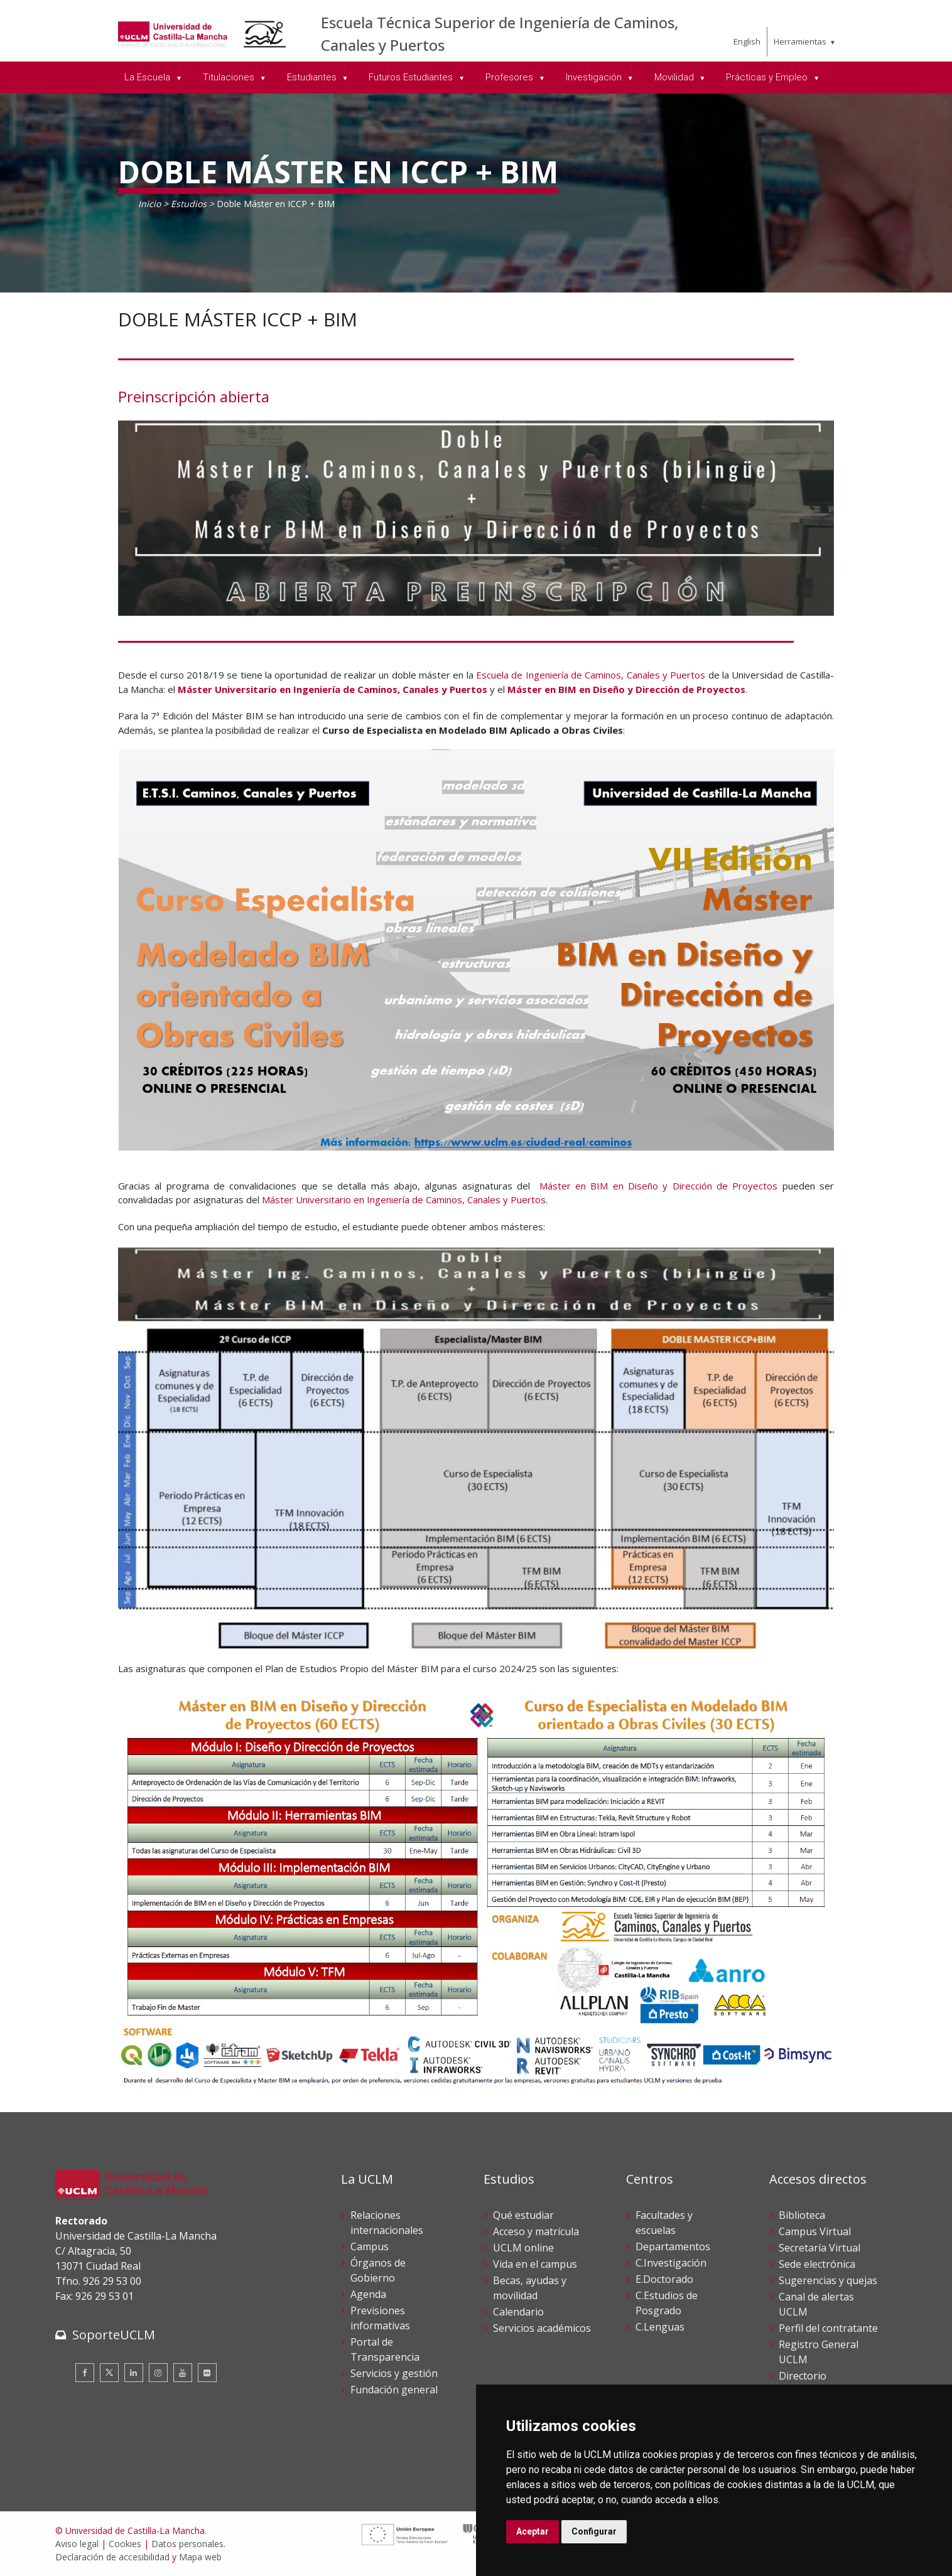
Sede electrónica (817, 2264)
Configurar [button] (594, 2531)
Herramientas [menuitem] (800, 41)
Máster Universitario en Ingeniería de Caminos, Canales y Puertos (332, 689)
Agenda (368, 2294)
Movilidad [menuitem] (675, 77)
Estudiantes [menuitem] (313, 77)
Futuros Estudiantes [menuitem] (412, 77)
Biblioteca (802, 2215)
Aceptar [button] (532, 2531)
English (746, 41)
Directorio (802, 2376)
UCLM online (523, 2248)
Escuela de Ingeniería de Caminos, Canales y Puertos (590, 674)
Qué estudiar (523, 2215)
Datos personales (187, 2544)
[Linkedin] (133, 2372)
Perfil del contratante (828, 2328)
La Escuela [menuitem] (148, 77)
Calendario (518, 2312)
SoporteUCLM (113, 2334)
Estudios (189, 204)
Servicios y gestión (394, 2373)
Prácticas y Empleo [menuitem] (768, 77)
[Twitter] (109, 2372)
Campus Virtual (815, 2231)
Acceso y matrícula (536, 2231)
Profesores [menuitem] (510, 77)
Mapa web (200, 2557)
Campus (369, 2246)
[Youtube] (182, 2372)
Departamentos (673, 2246)
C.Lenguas (660, 2327)
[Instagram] (158, 2372)
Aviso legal (77, 2544)
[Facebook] (84, 2372)
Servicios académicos (542, 2328)
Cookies (125, 2544)
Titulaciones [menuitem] (230, 77)
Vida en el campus (535, 2264)
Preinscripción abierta (193, 396)
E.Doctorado (664, 2279)
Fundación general (394, 2389)
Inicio (149, 204)
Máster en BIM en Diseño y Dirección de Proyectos (626, 689)
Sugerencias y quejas (828, 2280)
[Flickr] (207, 2372)
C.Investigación (671, 2263)
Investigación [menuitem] (595, 77)
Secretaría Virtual (819, 2248)
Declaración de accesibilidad (112, 2557)
